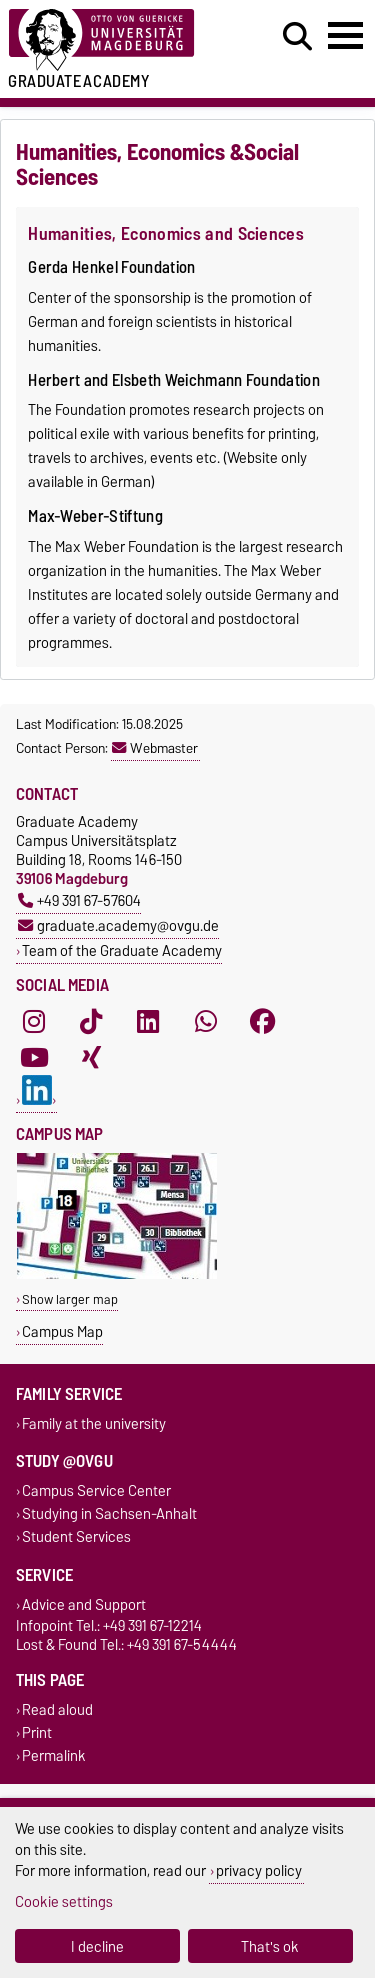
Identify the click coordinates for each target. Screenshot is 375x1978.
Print (37, 1732)
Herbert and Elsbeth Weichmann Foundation (174, 380)
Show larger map (70, 1299)
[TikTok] (91, 1021)
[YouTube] (34, 1057)
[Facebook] (263, 1021)
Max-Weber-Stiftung (95, 516)
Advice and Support (84, 1604)
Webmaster (155, 748)
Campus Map (62, 1331)
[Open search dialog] (297, 37)
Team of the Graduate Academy (122, 950)
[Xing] (91, 1057)
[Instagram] (34, 1021)
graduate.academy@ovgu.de (118, 925)
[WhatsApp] (206, 1021)
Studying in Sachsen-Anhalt (109, 1514)
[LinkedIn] (148, 1021)
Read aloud (57, 1709)
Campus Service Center (96, 1490)
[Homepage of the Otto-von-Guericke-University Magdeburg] (115, 40)
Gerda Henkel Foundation (111, 267)
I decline (97, 1946)
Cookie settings (64, 1901)
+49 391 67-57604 (79, 900)
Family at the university (94, 1423)
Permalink (54, 1755)
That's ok (270, 1946)
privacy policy (259, 1870)
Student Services (76, 1537)
